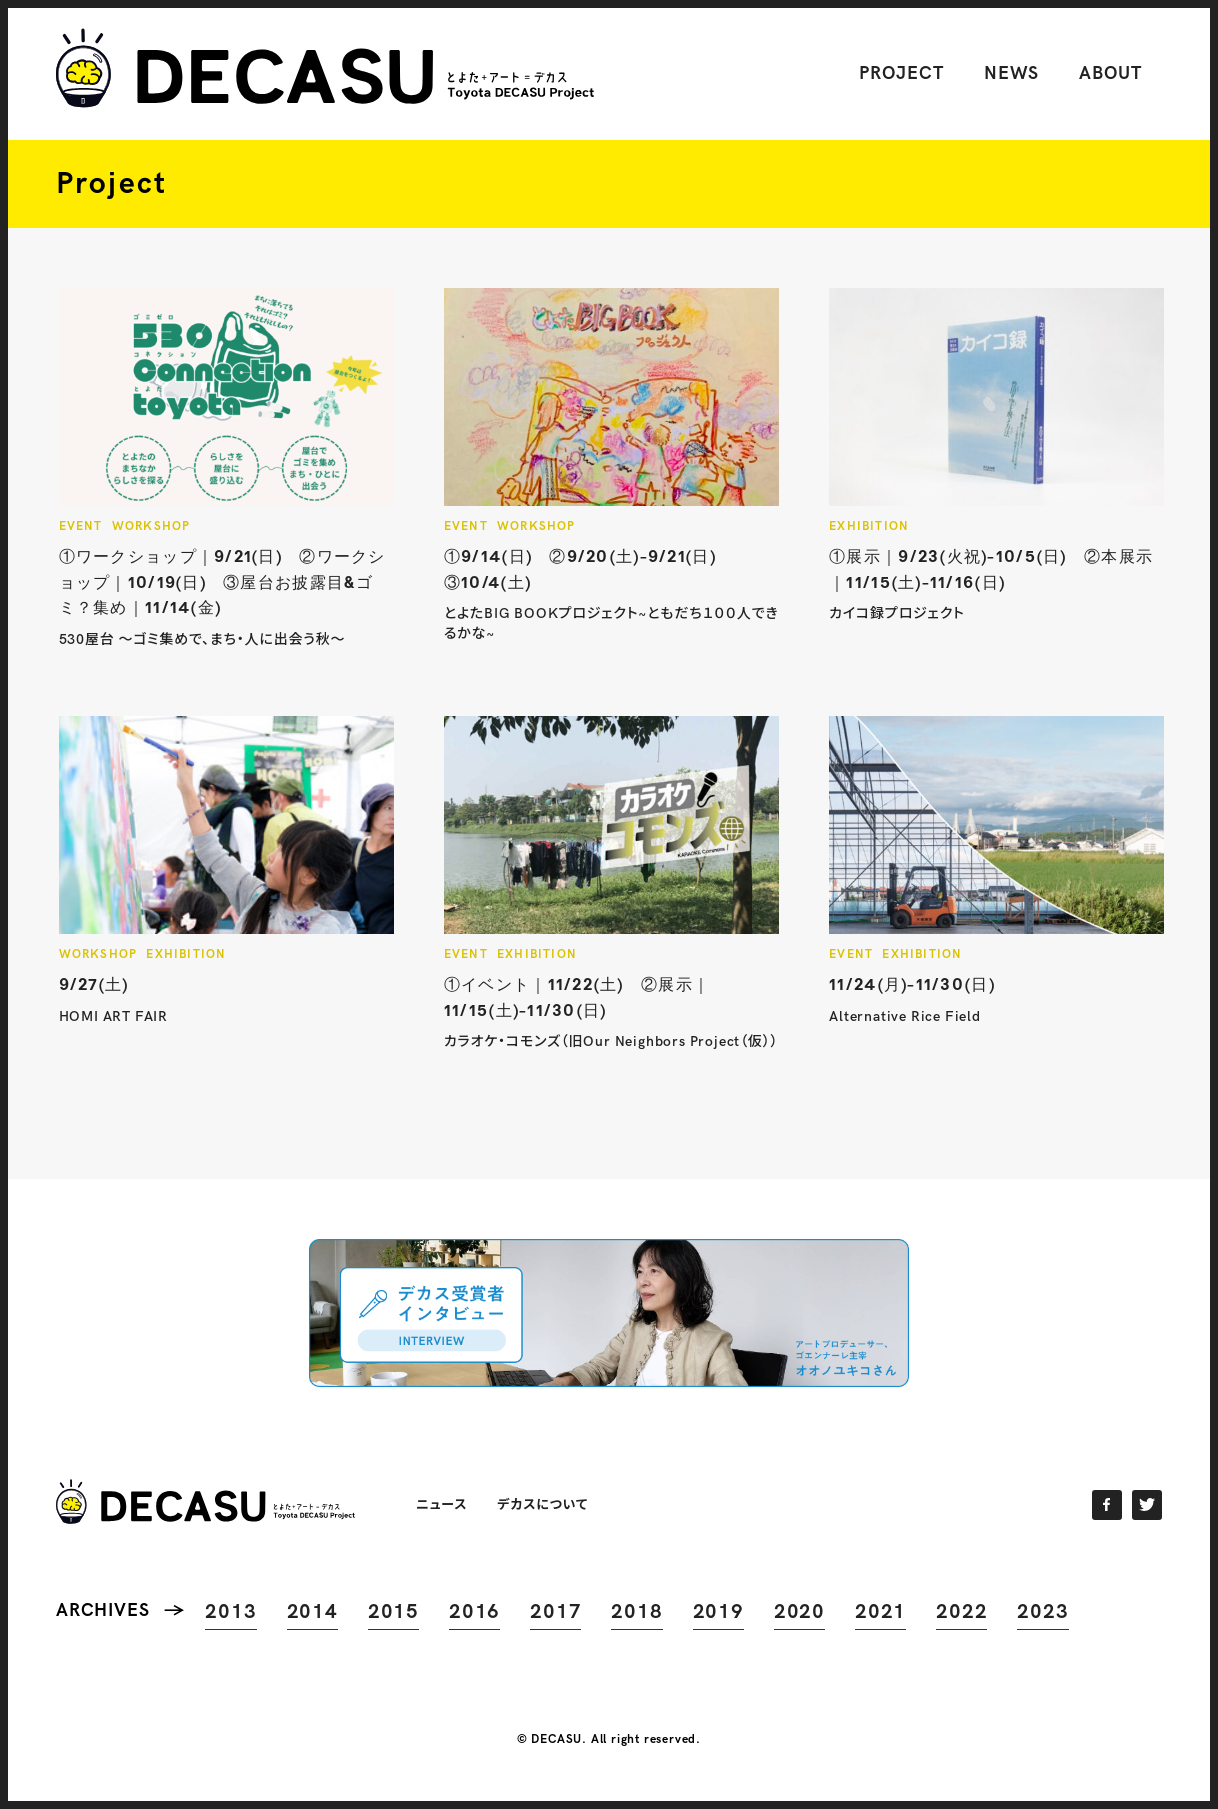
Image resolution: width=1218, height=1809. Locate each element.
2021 (880, 1612)
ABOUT (1110, 73)
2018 (636, 1612)
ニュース (441, 1503)
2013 (230, 1612)
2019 (718, 1612)
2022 (961, 1612)
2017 (555, 1612)
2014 (312, 1612)
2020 (799, 1612)
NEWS (1012, 73)
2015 (393, 1612)
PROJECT (901, 73)
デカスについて (542, 1503)
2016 (474, 1612)
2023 (1042, 1612)
